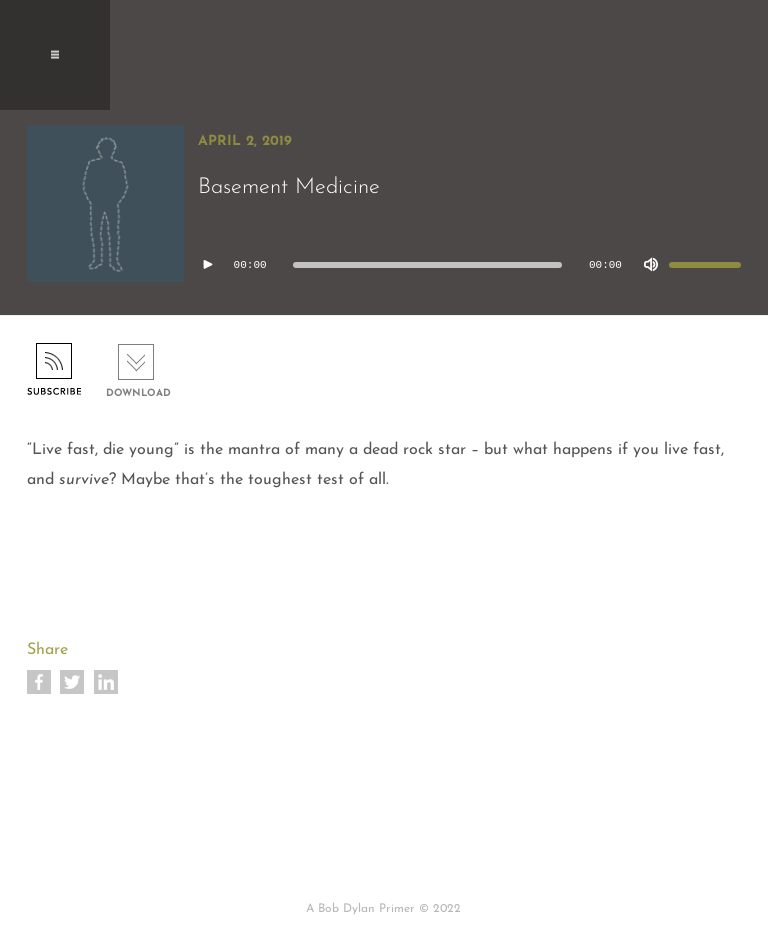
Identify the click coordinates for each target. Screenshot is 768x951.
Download (138, 393)
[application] (469, 265)
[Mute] (651, 265)
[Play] (208, 265)
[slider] (427, 265)
